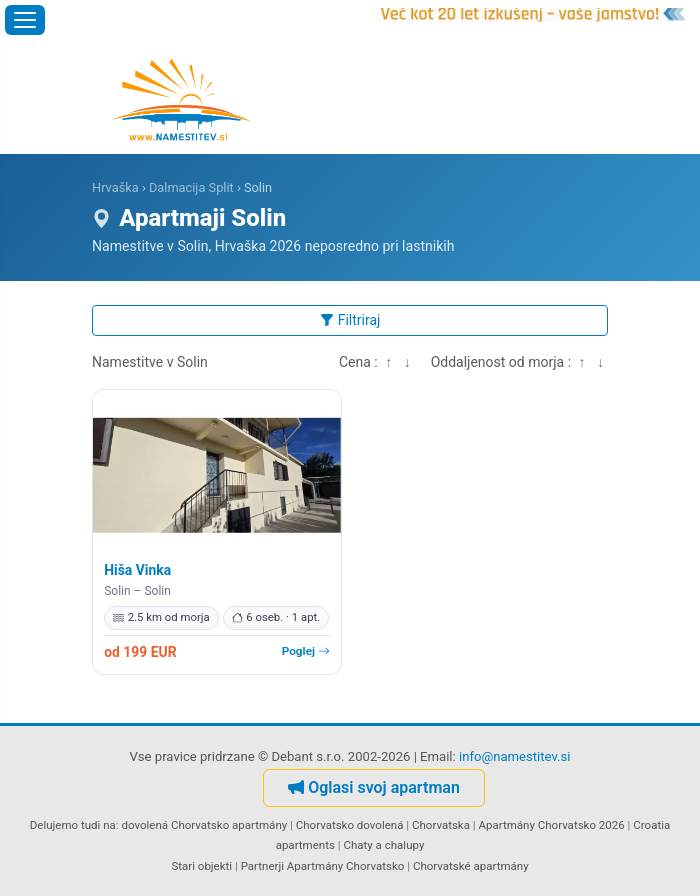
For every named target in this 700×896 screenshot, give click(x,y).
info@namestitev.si (515, 756)
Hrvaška (115, 187)
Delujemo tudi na (73, 825)
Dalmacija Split (191, 187)
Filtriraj (350, 320)
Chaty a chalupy (383, 845)
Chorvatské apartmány (471, 866)
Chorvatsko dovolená (350, 825)
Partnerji (262, 866)
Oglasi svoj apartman (374, 787)
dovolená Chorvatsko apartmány (205, 825)
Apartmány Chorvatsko (346, 866)
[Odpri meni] (25, 20)
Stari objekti (201, 866)
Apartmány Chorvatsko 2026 (552, 825)
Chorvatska (441, 825)
